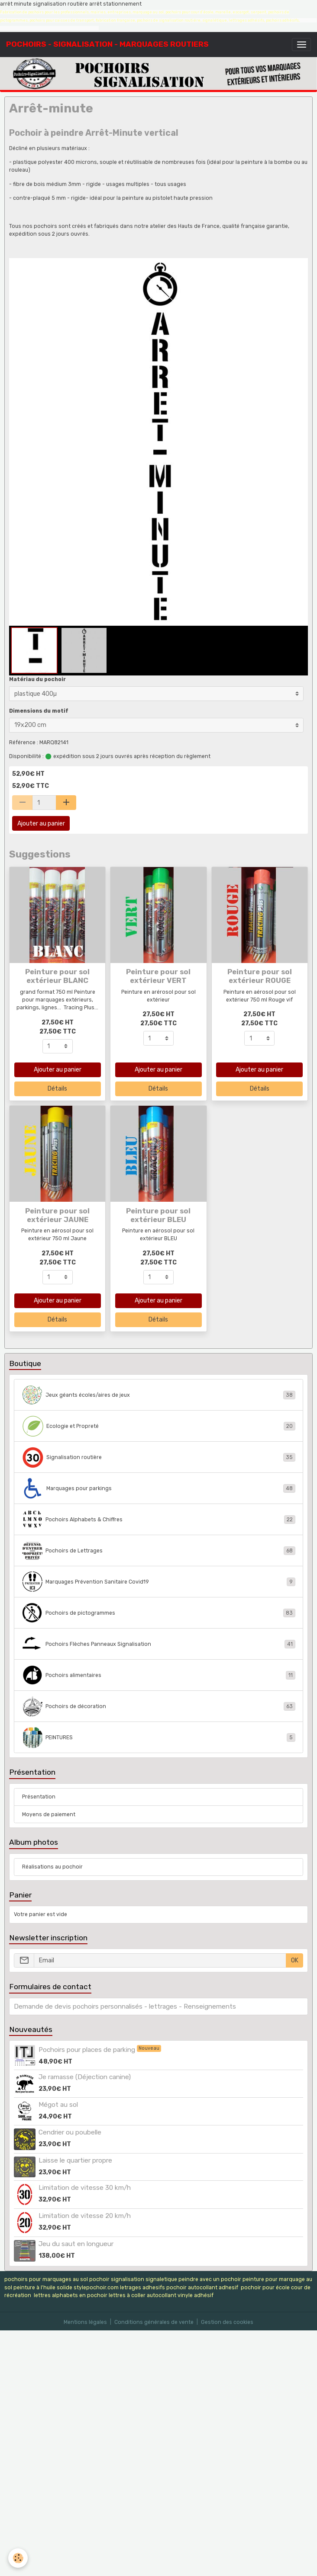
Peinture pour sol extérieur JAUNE (57, 1215)
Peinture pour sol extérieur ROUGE (259, 976)
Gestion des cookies (227, 2322)
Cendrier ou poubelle (70, 2132)
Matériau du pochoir (37, 679)
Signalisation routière (158, 1457)
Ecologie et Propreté (158, 1426)
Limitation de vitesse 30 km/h (85, 2188)
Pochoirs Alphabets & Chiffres (158, 1519)
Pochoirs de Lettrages (158, 1551)
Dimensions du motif (38, 711)
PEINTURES (158, 1737)
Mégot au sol (58, 2105)
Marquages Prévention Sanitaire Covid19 (158, 1582)
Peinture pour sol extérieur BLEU (158, 1215)
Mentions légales (85, 2322)
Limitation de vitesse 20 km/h (85, 2216)
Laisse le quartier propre (75, 2160)
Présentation (38, 1797)
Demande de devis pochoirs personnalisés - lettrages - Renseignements (125, 2006)
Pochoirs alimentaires (158, 1675)
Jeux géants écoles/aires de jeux (158, 1395)
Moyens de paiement (48, 1814)
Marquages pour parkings (158, 1488)
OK (294, 1960)
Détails (57, 1088)
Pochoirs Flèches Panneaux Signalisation (158, 1644)
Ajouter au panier (41, 823)
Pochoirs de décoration (158, 1706)
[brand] (107, 44)
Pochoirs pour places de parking (88, 2050)
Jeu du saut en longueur (76, 2244)
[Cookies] (18, 2558)
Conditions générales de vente (154, 2322)
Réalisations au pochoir (52, 1867)
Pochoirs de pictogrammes (158, 1613)
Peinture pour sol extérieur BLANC (57, 976)
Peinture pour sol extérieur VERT (158, 976)
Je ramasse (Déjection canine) (85, 2077)
